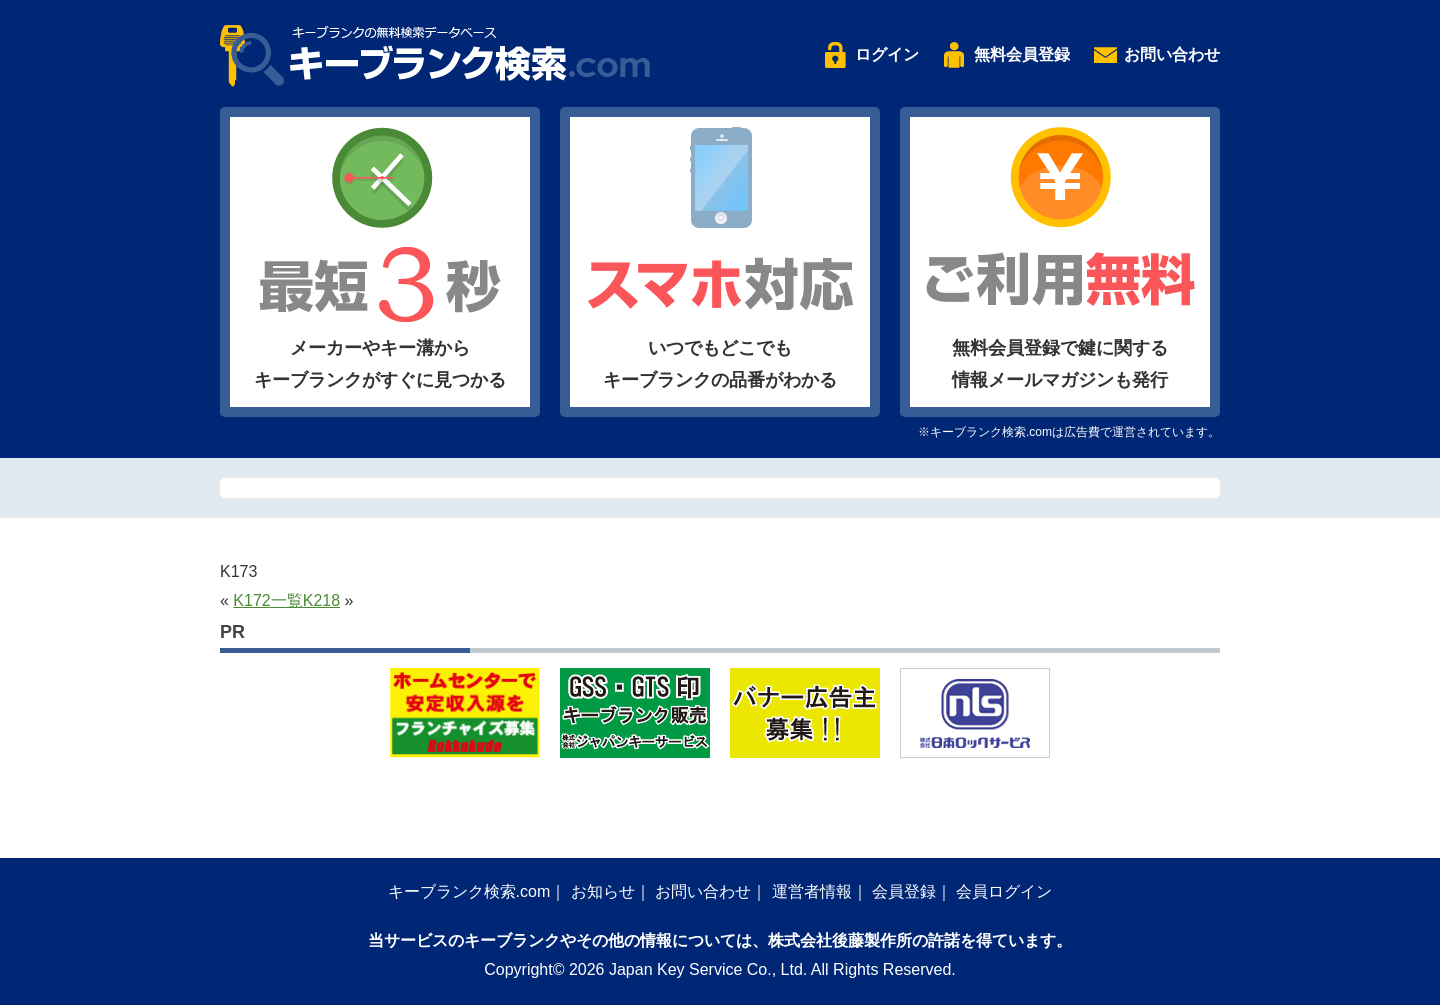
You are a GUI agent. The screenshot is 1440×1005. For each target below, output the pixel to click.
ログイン (887, 54)
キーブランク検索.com (469, 891)
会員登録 (904, 891)
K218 (321, 600)
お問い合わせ (1172, 54)
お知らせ (603, 891)
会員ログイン (1004, 891)
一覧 (287, 600)
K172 (251, 600)
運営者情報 (812, 891)
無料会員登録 (1022, 54)
